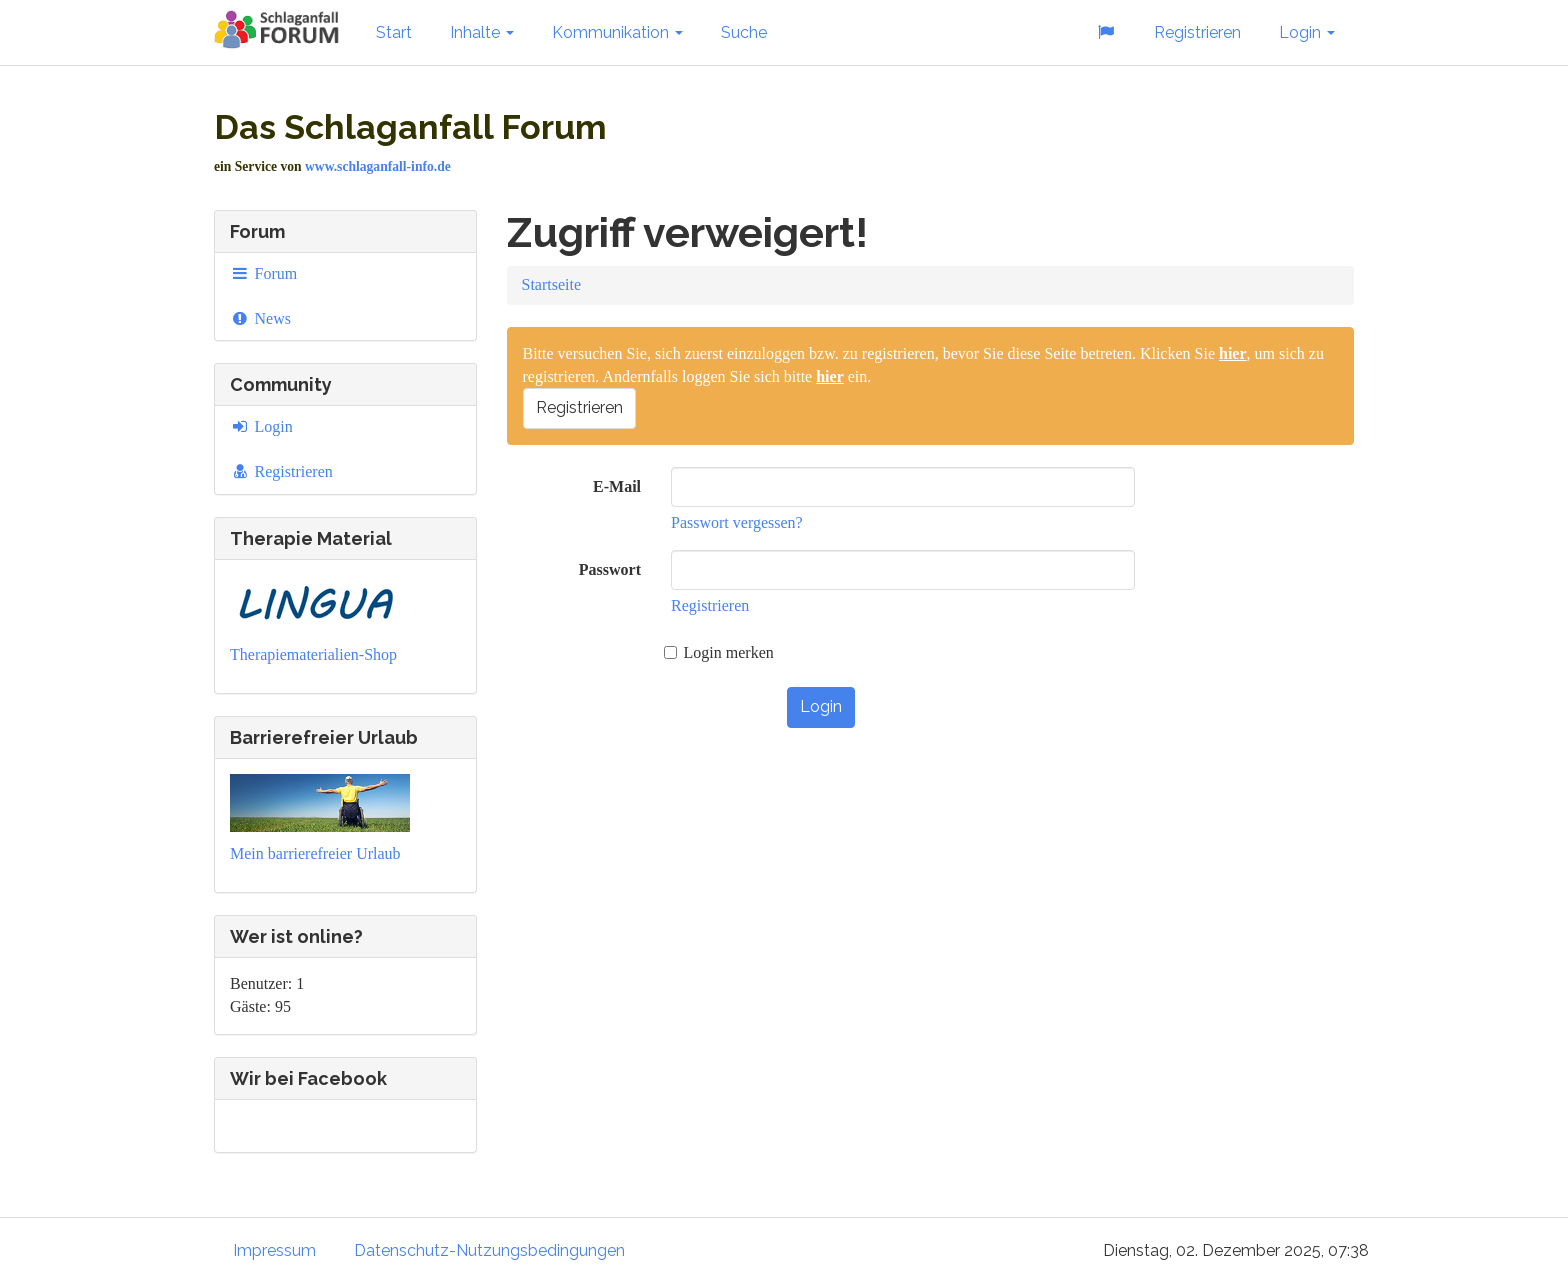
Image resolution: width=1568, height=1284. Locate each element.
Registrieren (1197, 32)
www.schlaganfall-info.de (378, 166)
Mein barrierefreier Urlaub (315, 853)
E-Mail (617, 486)
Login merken (719, 652)
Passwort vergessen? (737, 522)
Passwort (610, 569)
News (260, 318)
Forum (263, 273)
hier (1233, 353)
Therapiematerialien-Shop (313, 654)
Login (1307, 32)
